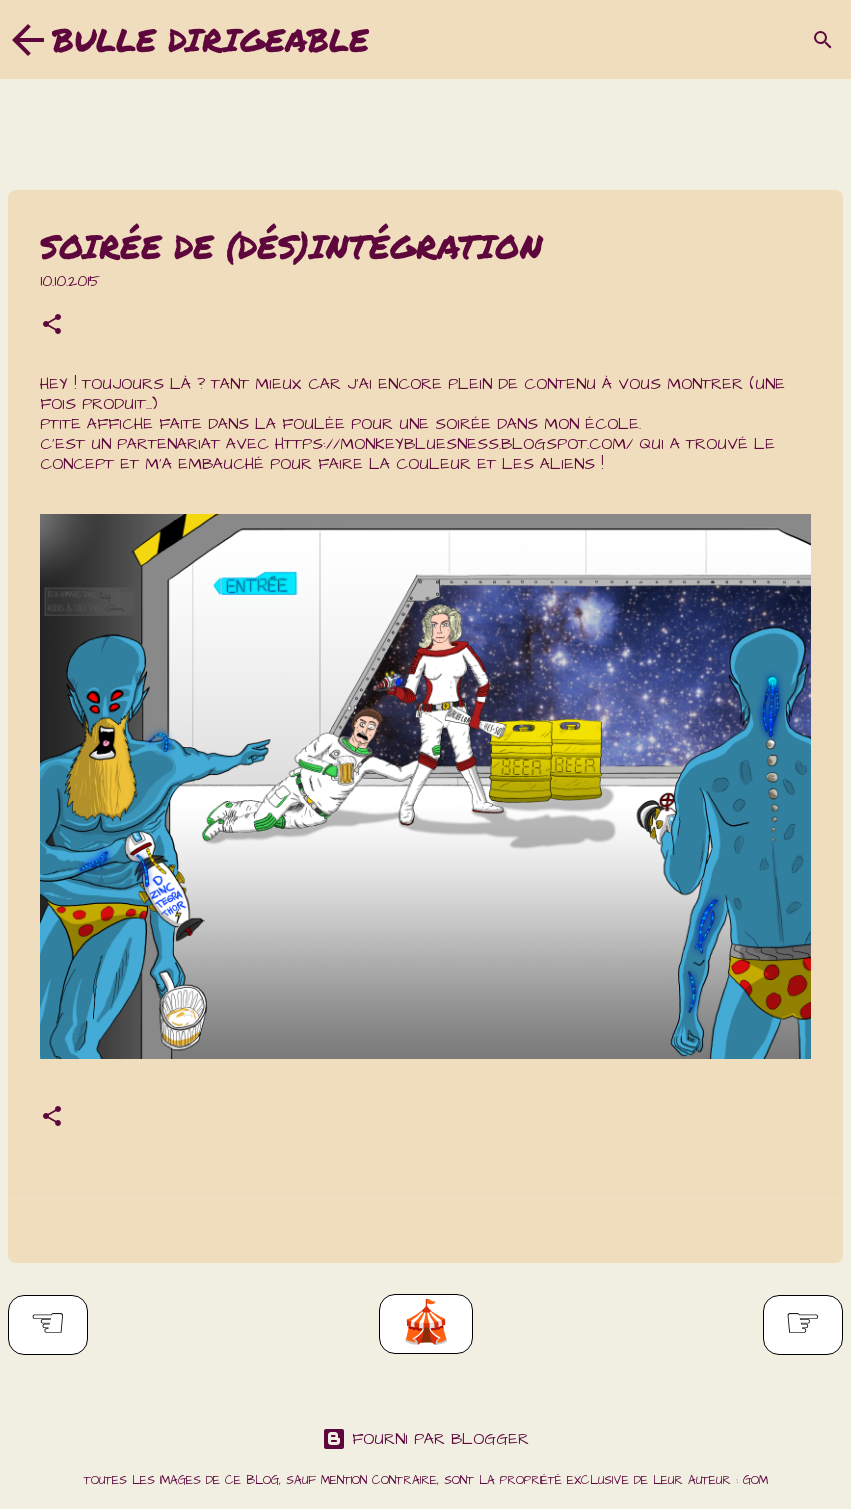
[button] (52, 327)
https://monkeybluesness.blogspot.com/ (454, 444)
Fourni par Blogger (425, 1439)
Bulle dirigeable (210, 39)
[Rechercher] (823, 40)
